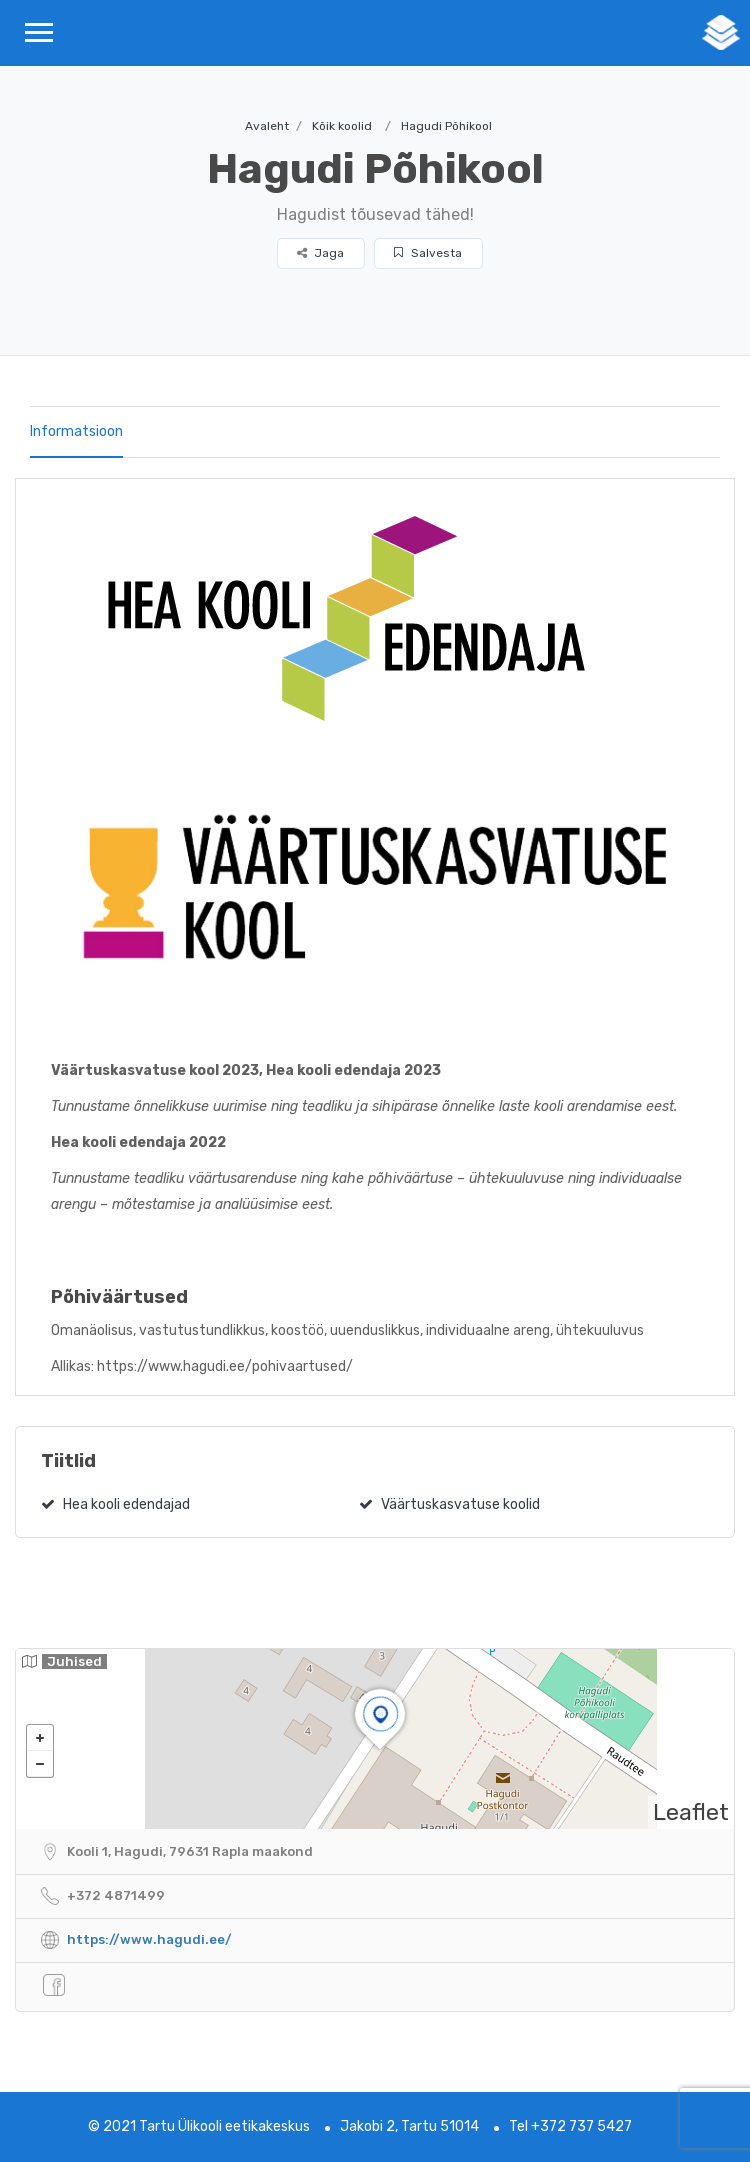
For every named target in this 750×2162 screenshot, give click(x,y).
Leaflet (691, 1812)
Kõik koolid (342, 126)
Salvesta (428, 253)
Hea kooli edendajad (115, 1504)
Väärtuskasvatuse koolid (449, 1504)
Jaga (320, 253)
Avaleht (267, 126)
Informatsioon (76, 431)
